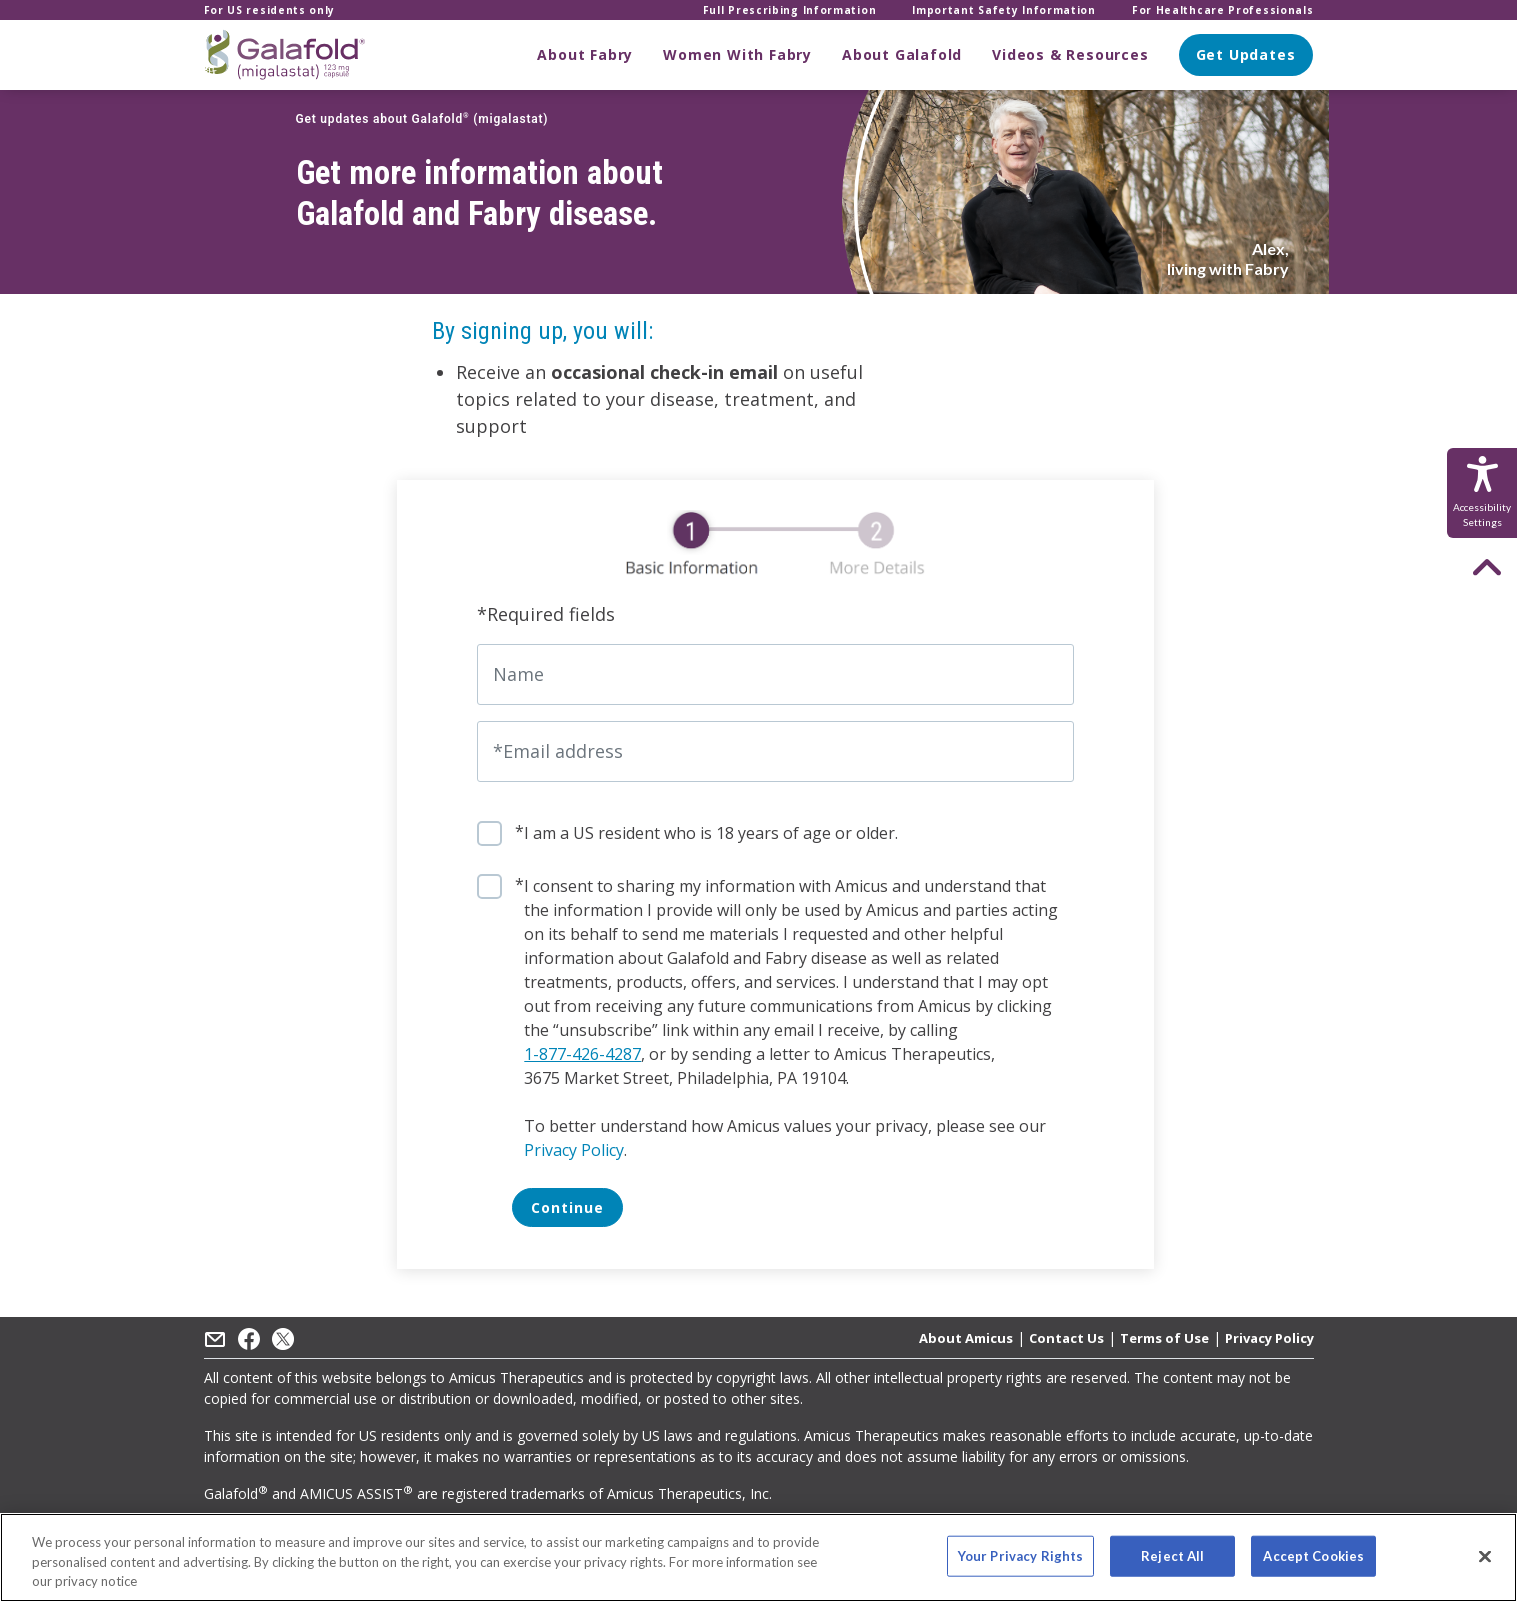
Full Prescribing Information (790, 10)
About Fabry (585, 54)
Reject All (1172, 1555)
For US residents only (270, 10)
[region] (758, 1557)
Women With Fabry (737, 54)
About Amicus (966, 1338)
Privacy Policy (574, 1150)
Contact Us (1066, 1338)
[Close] (1485, 1556)
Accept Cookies (1313, 1555)
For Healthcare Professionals (1223, 10)
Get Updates (1246, 54)
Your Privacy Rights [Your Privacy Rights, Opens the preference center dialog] (1020, 1555)
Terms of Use (1164, 1338)
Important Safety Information (1004, 10)
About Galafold (902, 54)
